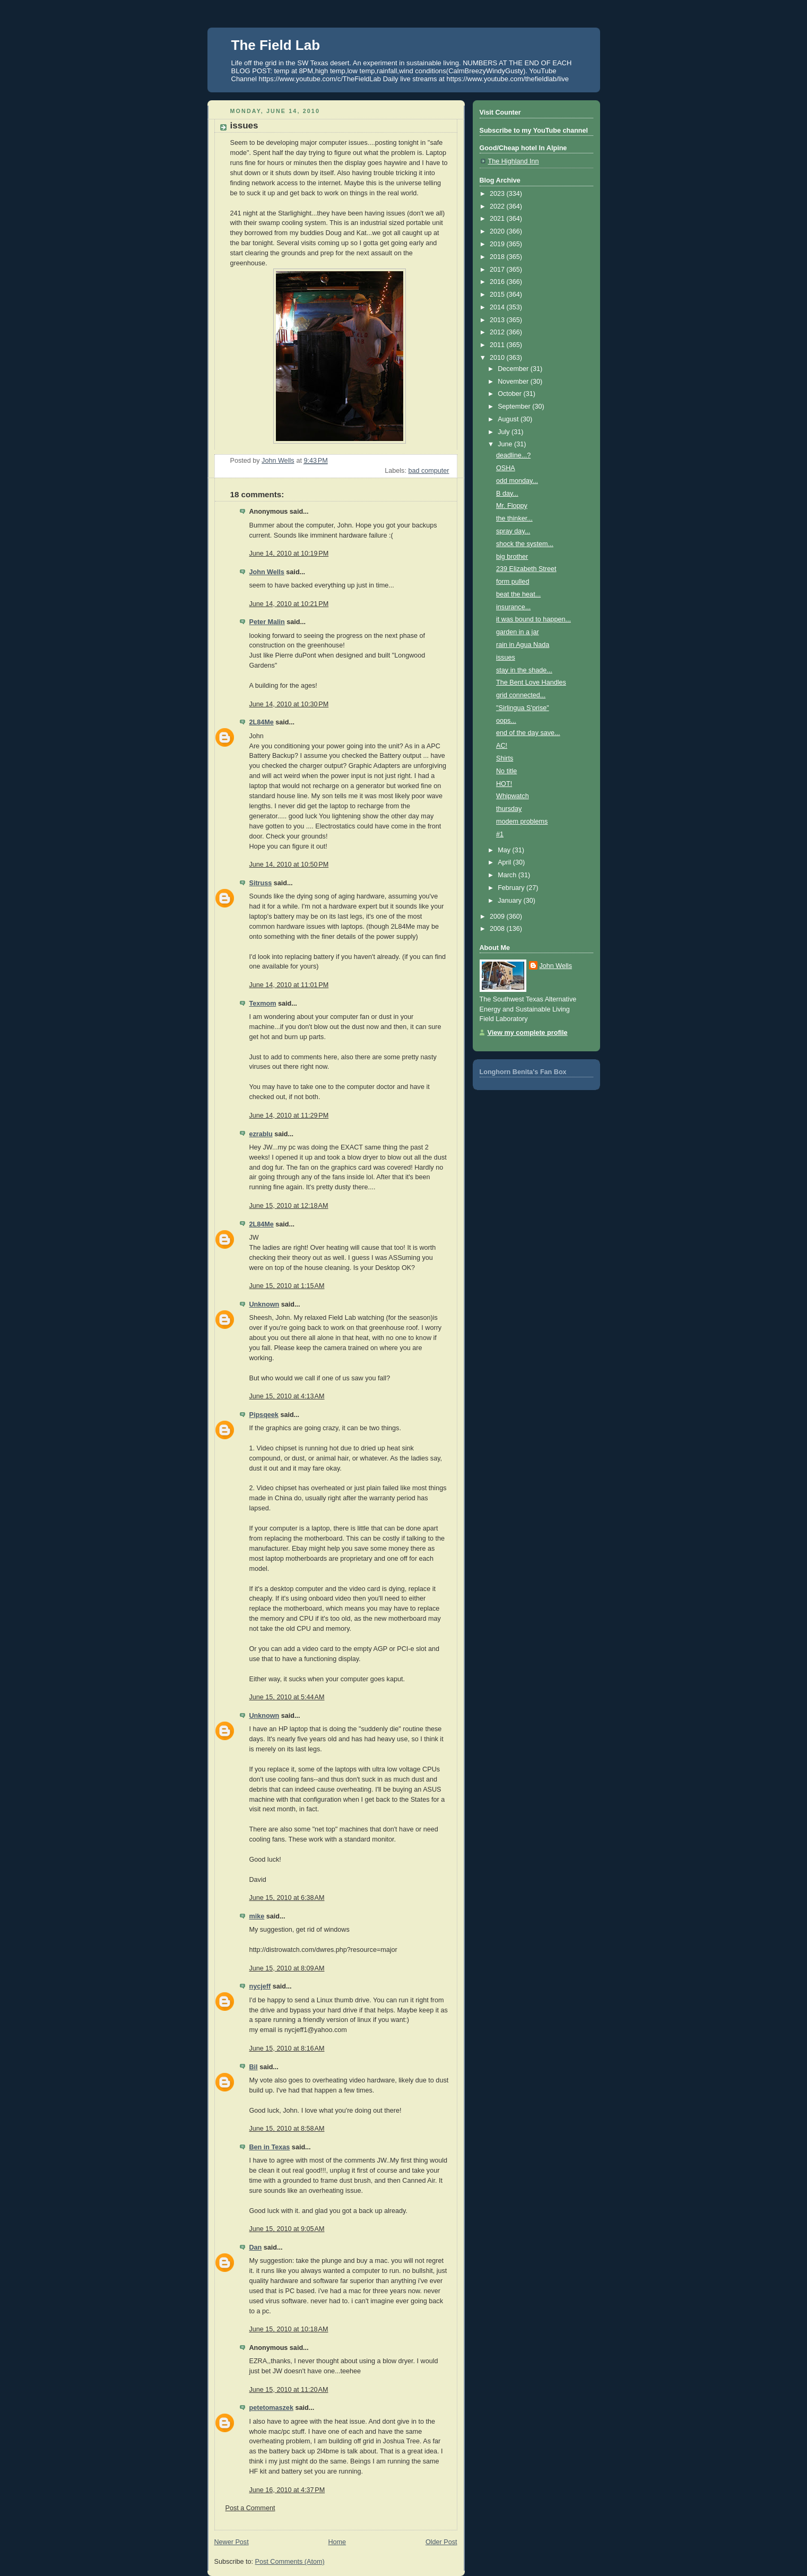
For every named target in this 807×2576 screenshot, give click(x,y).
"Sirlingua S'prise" (522, 708)
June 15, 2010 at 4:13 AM (287, 1396)
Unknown (264, 1304)
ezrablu (261, 1134)
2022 (498, 206)
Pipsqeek (264, 1415)
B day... (507, 493)
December (514, 369)
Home (337, 2542)
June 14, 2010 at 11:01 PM (289, 985)
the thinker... (514, 518)
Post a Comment (250, 2508)
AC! (501, 745)
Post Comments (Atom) (290, 2561)
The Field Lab (275, 45)
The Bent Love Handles (531, 682)
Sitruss (260, 883)
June (506, 444)
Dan (255, 2247)
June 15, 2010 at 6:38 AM (287, 1897)
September (515, 406)
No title (506, 771)
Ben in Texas (269, 2147)
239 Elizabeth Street (526, 569)
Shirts (504, 758)
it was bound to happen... (533, 619)
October (510, 393)
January (510, 900)
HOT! (504, 784)
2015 (498, 294)
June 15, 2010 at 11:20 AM (288, 2389)
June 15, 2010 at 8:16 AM (287, 2048)
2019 (498, 244)
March (508, 875)
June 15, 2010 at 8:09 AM (287, 1968)
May (505, 850)
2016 (498, 282)
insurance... (513, 607)
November (514, 381)
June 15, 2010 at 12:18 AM (288, 1205)
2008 (498, 928)
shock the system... (524, 544)
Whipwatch (512, 796)
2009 (498, 916)
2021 (498, 218)
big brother (512, 556)
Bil (253, 2067)
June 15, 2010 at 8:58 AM (287, 2128)
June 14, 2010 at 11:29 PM (289, 1115)
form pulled (512, 581)
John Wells (266, 572)
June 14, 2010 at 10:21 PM (289, 604)
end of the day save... (528, 733)
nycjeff (260, 1986)
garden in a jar (517, 632)
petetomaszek (271, 2407)
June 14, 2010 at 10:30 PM (289, 704)
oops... (506, 720)
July (504, 432)
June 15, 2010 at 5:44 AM (287, 1697)
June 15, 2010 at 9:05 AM (287, 2229)
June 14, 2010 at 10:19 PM (289, 553)
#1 (500, 834)
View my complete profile (528, 1032)
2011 (498, 345)
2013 (498, 320)
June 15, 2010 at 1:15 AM (287, 1286)
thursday (509, 808)
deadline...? (513, 455)
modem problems (522, 821)
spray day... (513, 531)
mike (257, 1916)
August (509, 419)
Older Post (441, 2542)
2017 (498, 269)
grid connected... (520, 695)
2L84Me (261, 722)
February (512, 888)
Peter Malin (267, 622)
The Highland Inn (513, 161)
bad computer (428, 470)
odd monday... (517, 481)
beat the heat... (518, 594)
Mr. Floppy (511, 505)
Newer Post (231, 2542)
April (505, 862)
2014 (498, 307)
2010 (498, 357)
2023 (498, 193)
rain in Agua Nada (522, 645)
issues (505, 657)
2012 (498, 332)
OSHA (505, 468)
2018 (498, 257)
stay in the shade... (524, 670)
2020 (498, 231)
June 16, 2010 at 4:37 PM (287, 2490)
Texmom (262, 1003)
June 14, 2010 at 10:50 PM (289, 864)
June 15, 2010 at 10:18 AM (288, 2329)
